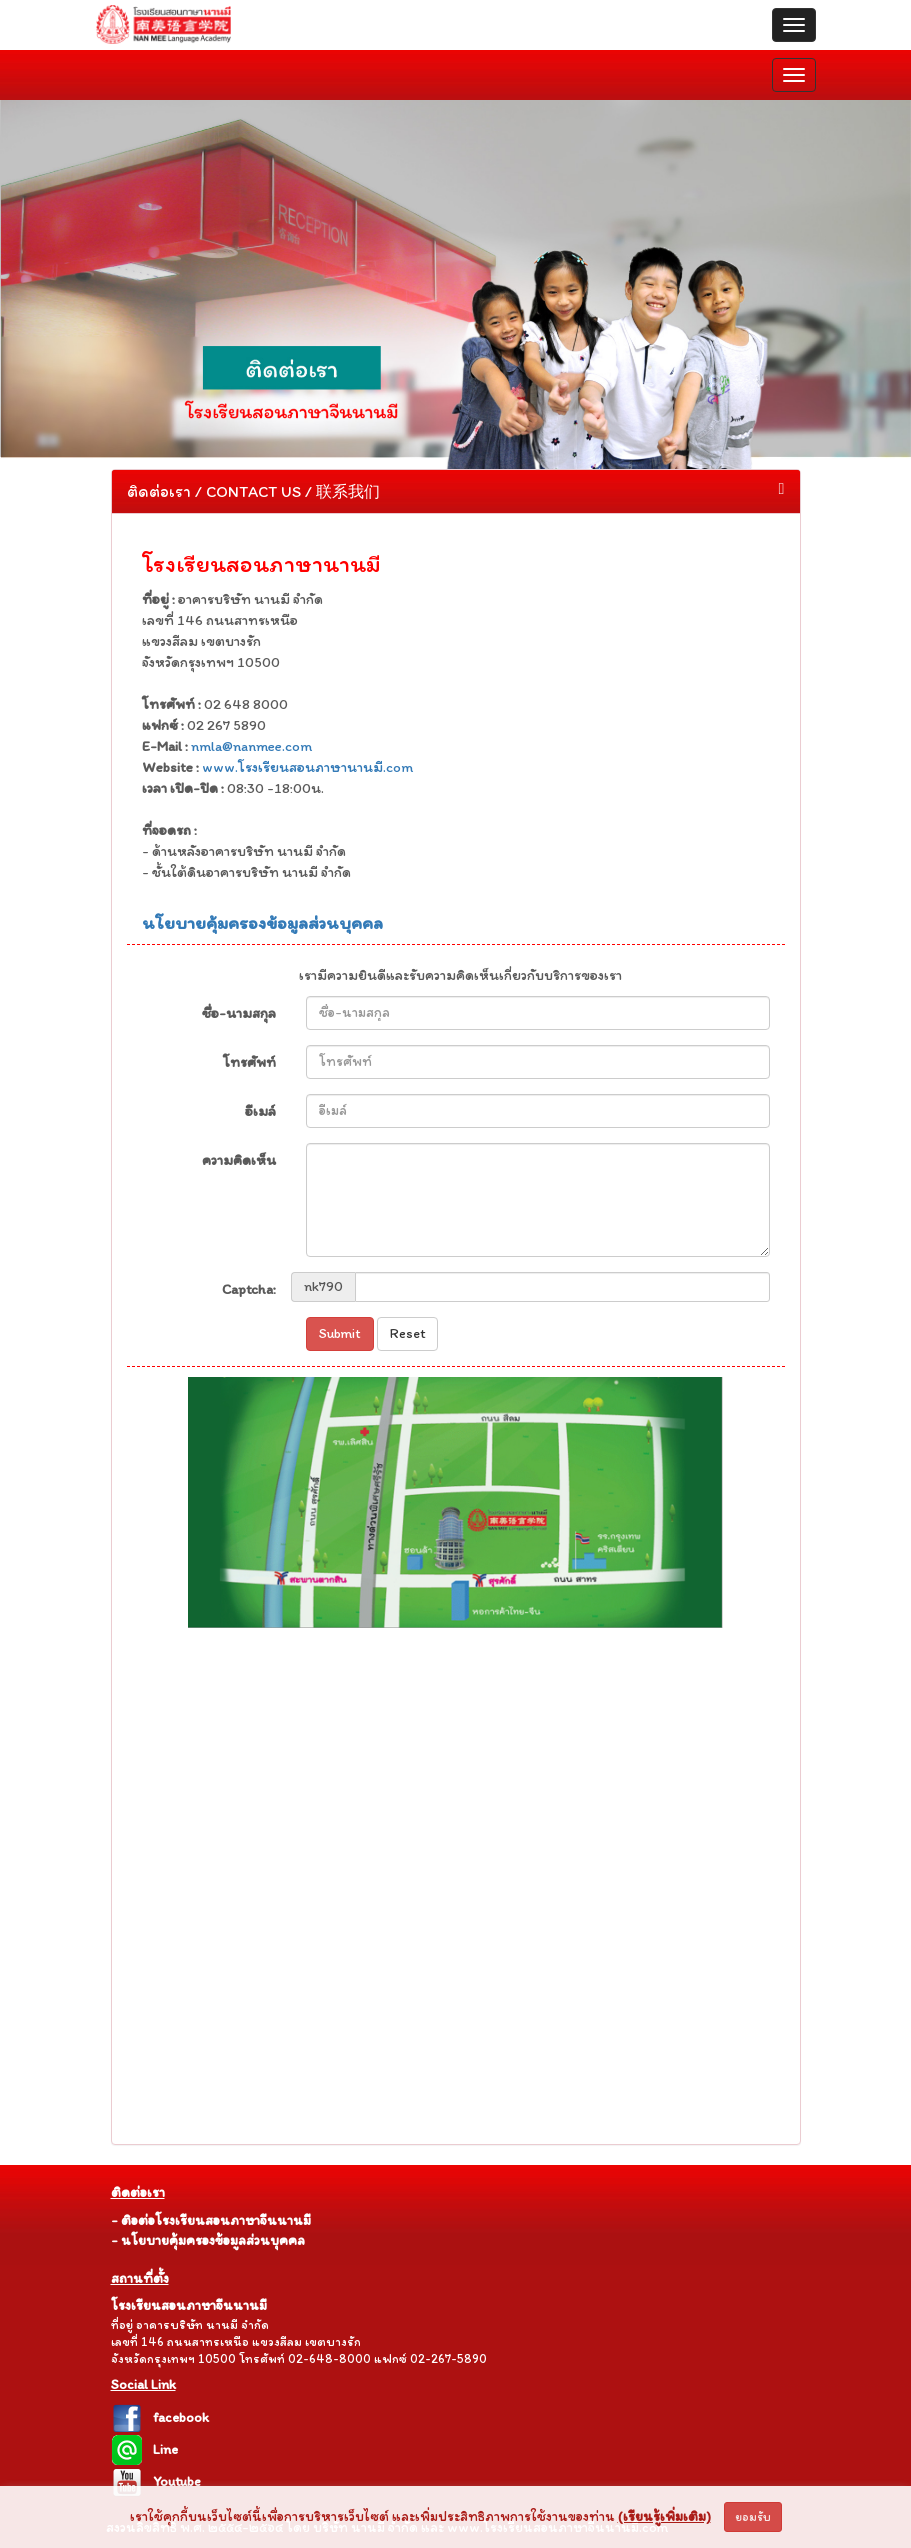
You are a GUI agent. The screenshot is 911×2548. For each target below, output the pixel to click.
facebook (160, 2417)
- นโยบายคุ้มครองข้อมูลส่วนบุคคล (208, 2240)
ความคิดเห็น (239, 1160)
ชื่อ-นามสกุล (239, 1013)
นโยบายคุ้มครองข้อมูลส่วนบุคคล (262, 923)
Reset (407, 1333)
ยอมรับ (753, 2517)
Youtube (156, 2481)
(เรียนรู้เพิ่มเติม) (664, 2516)
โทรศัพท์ (249, 1062)
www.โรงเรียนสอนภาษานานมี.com (306, 767)
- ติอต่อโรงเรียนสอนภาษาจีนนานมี (211, 2220)
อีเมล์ (260, 1111)
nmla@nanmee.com (251, 746)
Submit (340, 1333)
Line (144, 2449)
